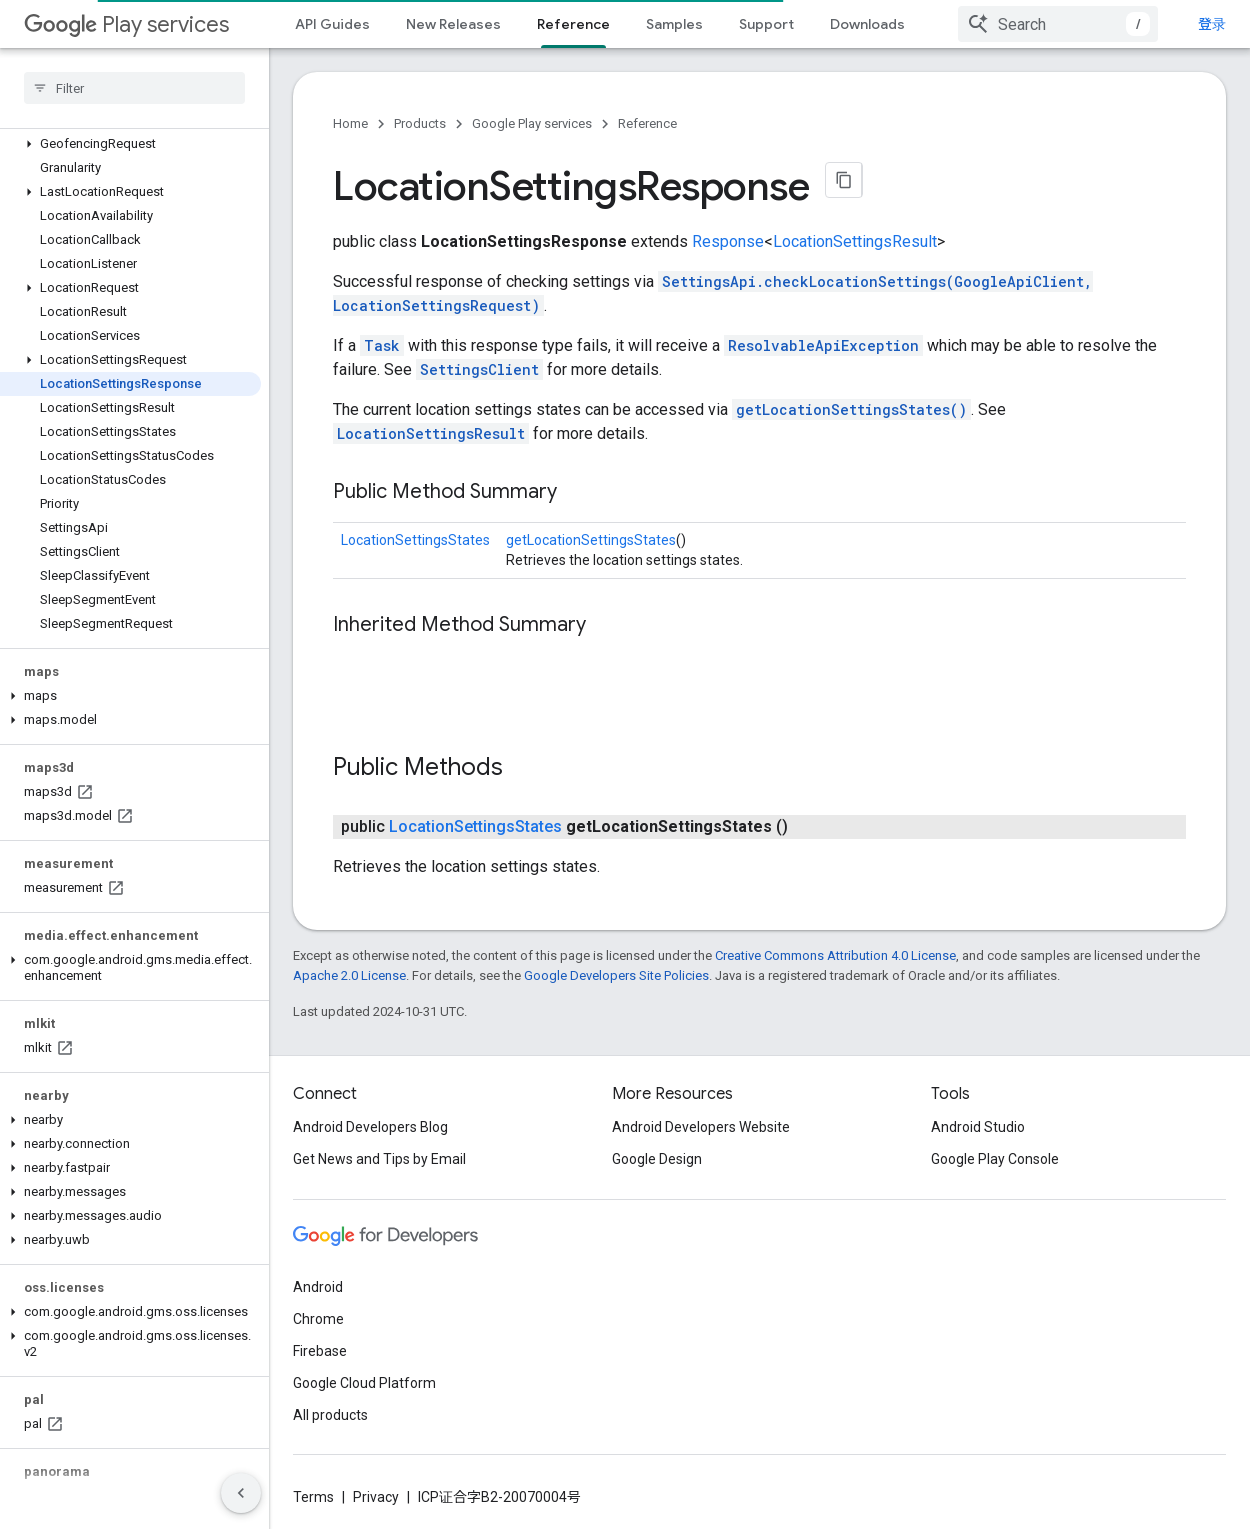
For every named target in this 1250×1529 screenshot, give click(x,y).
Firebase (320, 1351)
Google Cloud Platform (364, 1383)
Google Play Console (995, 1159)
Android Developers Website (701, 1127)
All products (330, 1415)
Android (318, 1287)
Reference (647, 123)
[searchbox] (134, 88)
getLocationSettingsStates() (851, 409)
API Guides (332, 24)
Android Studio (978, 1127)
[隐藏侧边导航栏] (241, 1493)
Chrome (318, 1319)
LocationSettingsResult (855, 241)
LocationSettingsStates (415, 540)
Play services (126, 24)
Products (420, 123)
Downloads (867, 24)
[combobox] (1058, 24)
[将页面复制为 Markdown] (844, 180)
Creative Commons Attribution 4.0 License (835, 955)
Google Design (657, 1159)
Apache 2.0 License (349, 975)
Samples (674, 24)
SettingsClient (479, 369)
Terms (313, 1497)
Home (350, 123)
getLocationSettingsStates (591, 540)
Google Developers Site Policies (616, 975)
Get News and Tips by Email (379, 1159)
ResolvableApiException (823, 345)
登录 (1212, 24)
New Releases (453, 24)
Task (382, 345)
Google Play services (532, 123)
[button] (130, 144)
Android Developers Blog (370, 1127)
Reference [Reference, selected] (573, 24)
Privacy (376, 1497)
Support (766, 24)
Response (728, 241)
